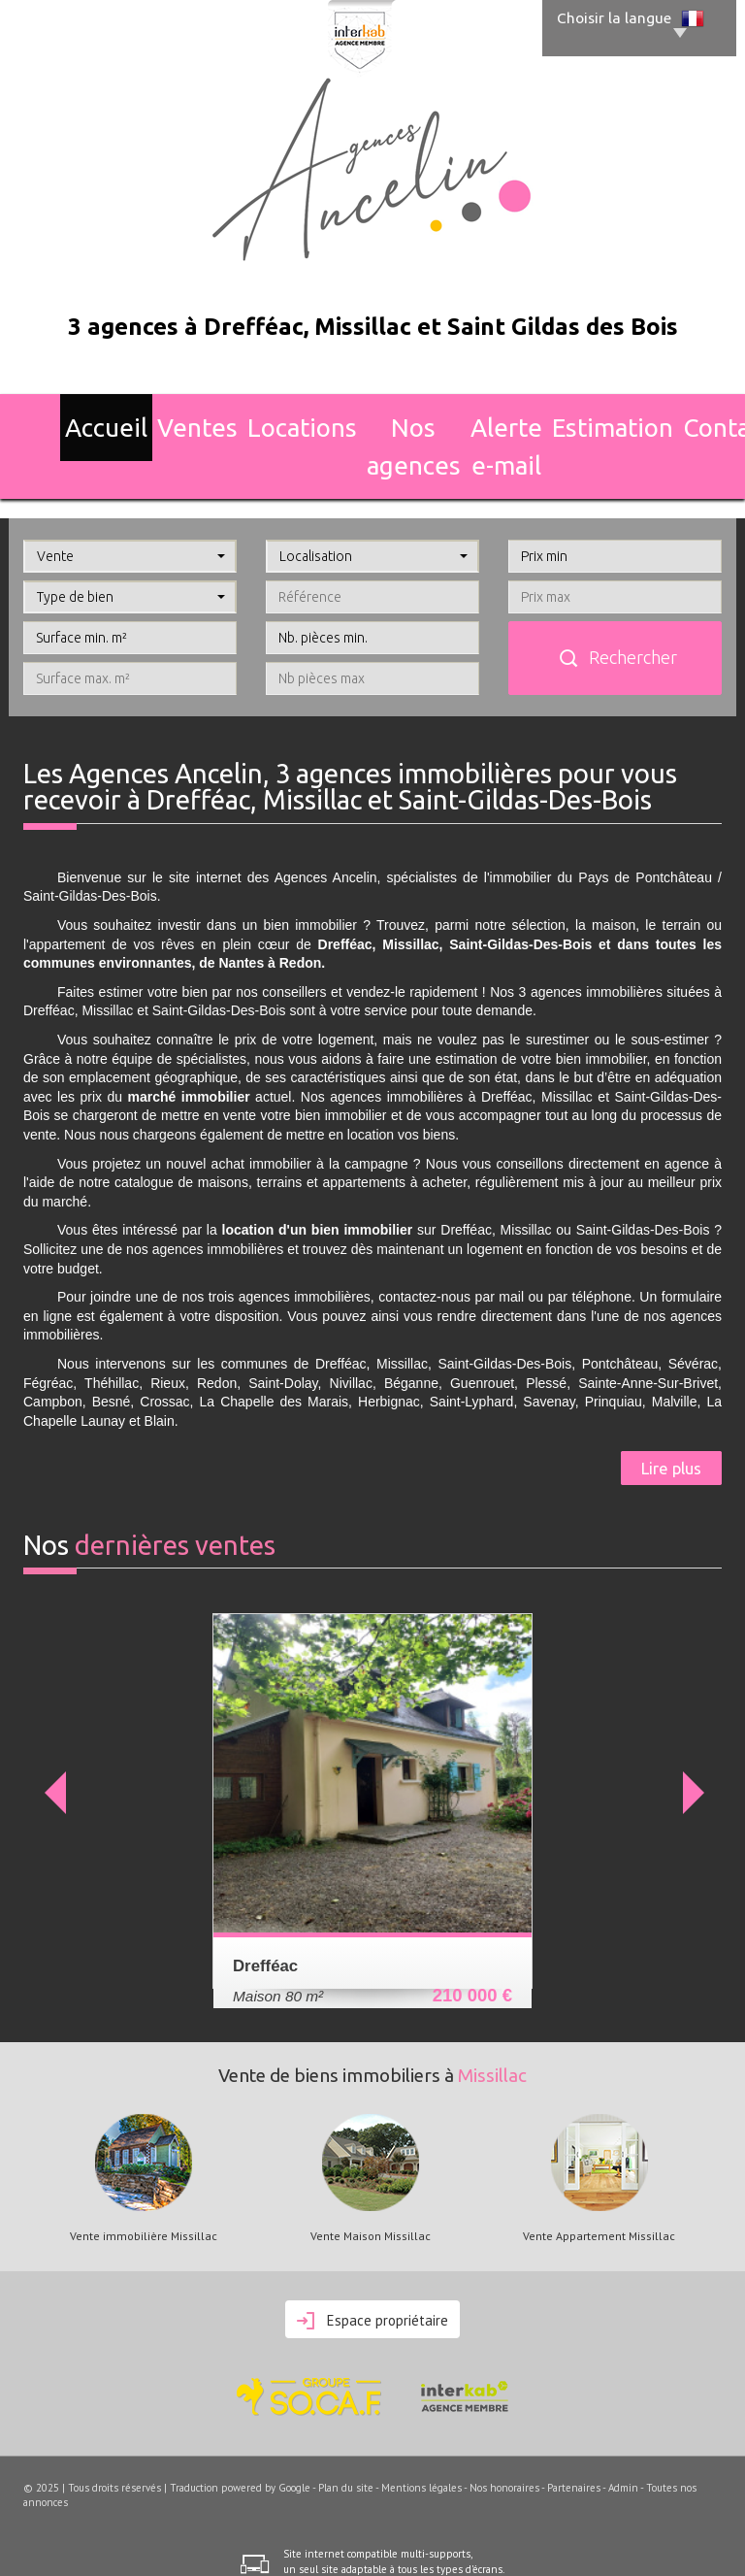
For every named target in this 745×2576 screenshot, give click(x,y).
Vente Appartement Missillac (599, 2181)
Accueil (66, 418)
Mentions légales (421, 2432)
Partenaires (573, 2432)
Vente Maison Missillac (370, 2181)
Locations (242, 418)
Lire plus (671, 1413)
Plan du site (345, 2432)
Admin (623, 2432)
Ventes (150, 418)
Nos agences (351, 418)
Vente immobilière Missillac (143, 2181)
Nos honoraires (504, 2432)
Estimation (581, 418)
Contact (677, 418)
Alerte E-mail (469, 418)
